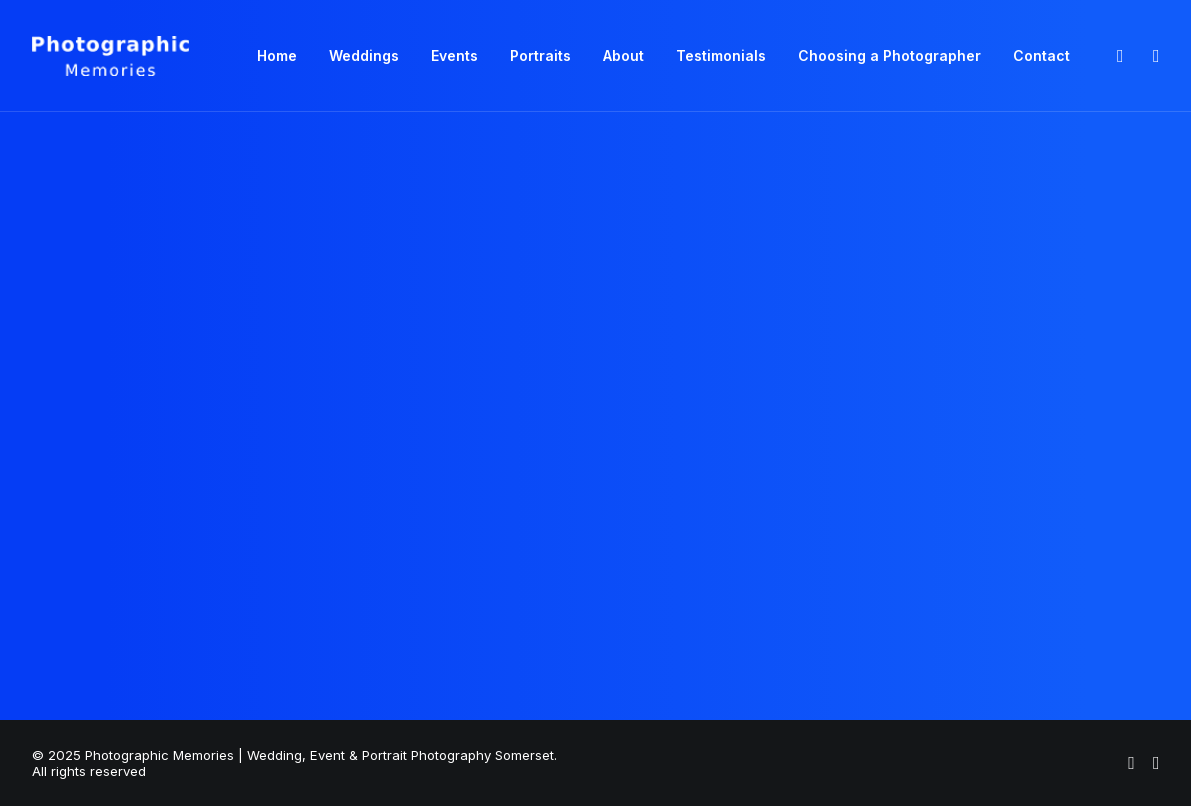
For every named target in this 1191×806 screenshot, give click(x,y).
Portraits (540, 55)
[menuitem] (277, 56)
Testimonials (721, 55)
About (623, 55)
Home (277, 55)
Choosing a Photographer (889, 55)
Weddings (364, 55)
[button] (1119, 56)
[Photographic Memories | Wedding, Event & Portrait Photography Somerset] (111, 56)
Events (454, 55)
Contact (1041, 55)
